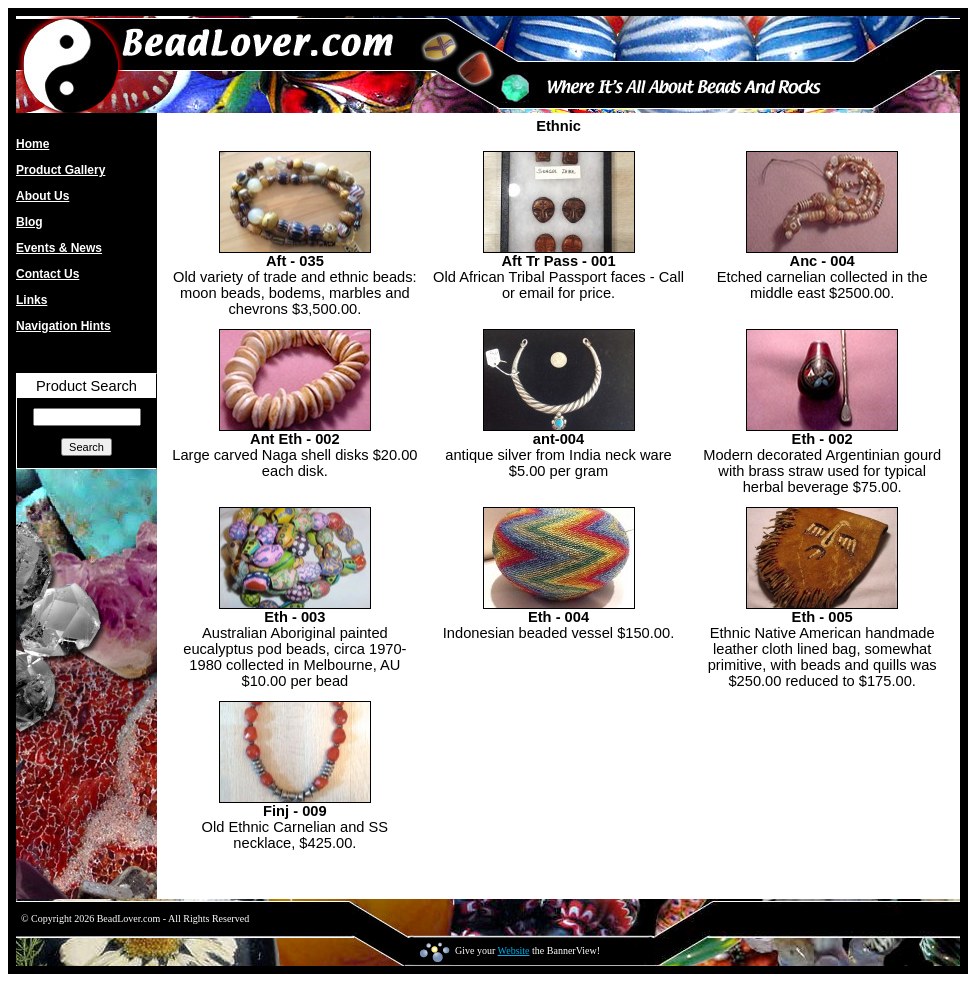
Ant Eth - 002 (295, 439)
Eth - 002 (822, 439)
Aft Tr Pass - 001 (558, 261)
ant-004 (558, 439)
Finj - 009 (295, 811)
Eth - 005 (822, 617)
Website (514, 950)
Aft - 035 (295, 261)
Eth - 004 (558, 617)
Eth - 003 (294, 617)
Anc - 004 (822, 261)
